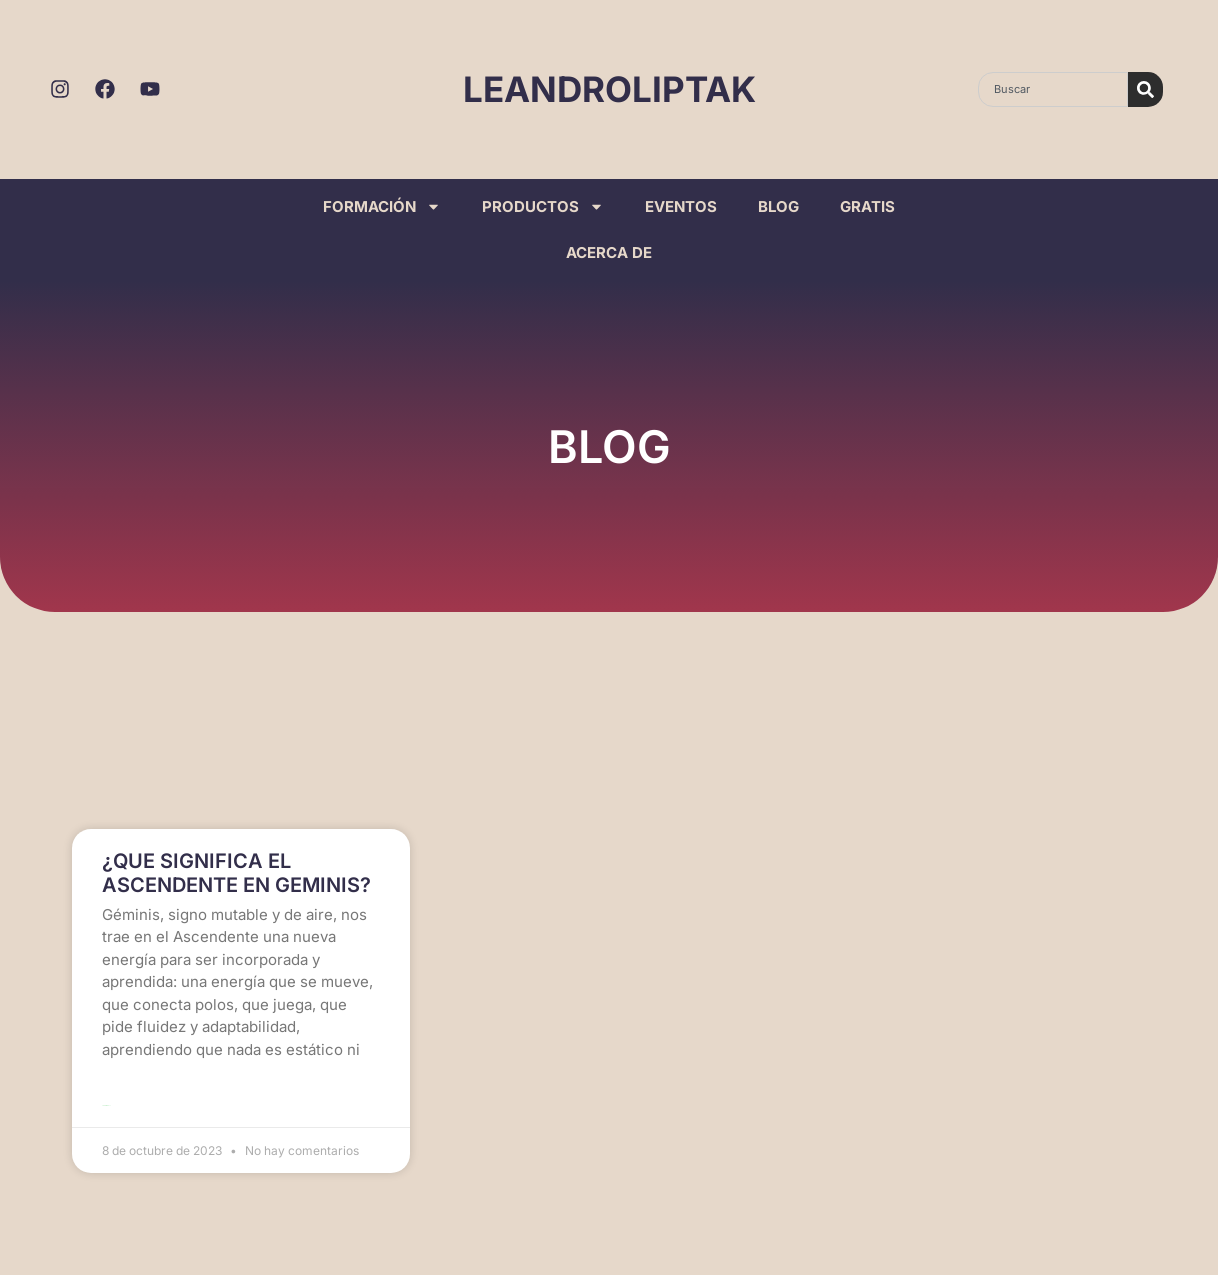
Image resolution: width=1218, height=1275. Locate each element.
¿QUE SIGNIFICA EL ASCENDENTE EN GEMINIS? (236, 874)
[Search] (1145, 89)
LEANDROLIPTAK (609, 89)
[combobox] (1053, 89)
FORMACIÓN (382, 206)
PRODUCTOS (543, 206)
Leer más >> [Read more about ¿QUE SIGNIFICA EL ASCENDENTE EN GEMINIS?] (106, 1104)
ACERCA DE (609, 252)
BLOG (778, 206)
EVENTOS (681, 206)
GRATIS (867, 206)
